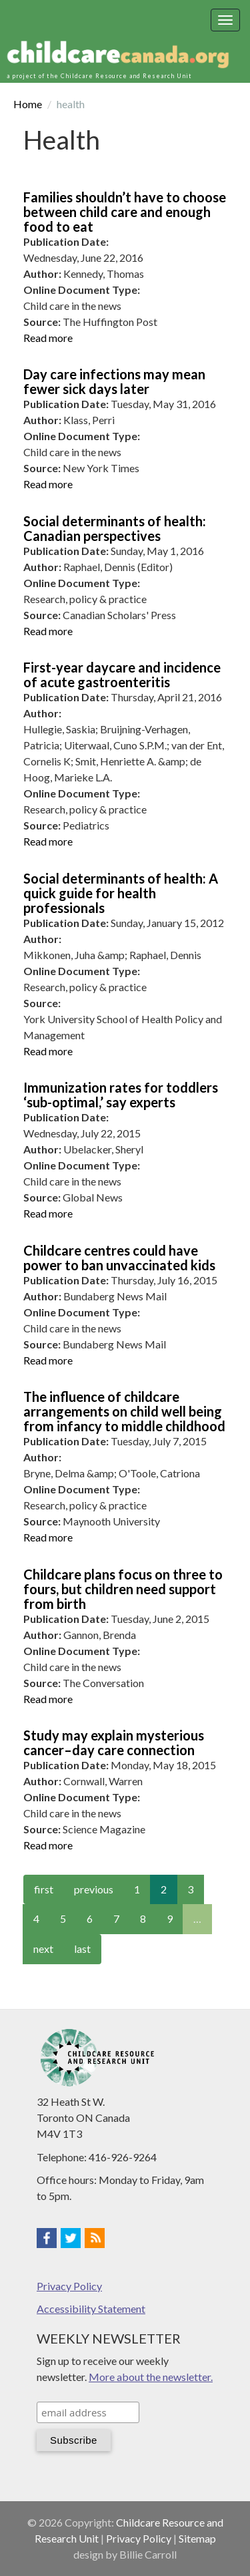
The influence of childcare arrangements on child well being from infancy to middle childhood (124, 1411)
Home (27, 104)
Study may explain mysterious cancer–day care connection (113, 1742)
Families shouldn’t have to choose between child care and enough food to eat (124, 211)
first (43, 1889)
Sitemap (197, 2538)
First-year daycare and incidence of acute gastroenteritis (122, 674)
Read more (48, 337)
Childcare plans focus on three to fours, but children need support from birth (123, 1589)
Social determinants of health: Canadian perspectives (114, 528)
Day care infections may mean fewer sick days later (114, 381)
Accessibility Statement (91, 2308)
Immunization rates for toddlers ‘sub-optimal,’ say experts (120, 1094)
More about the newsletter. (151, 2376)
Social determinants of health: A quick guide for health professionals (120, 893)
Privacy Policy (69, 2285)
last (82, 1948)
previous (93, 1889)
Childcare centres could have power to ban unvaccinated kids (119, 1257)
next (43, 1948)
